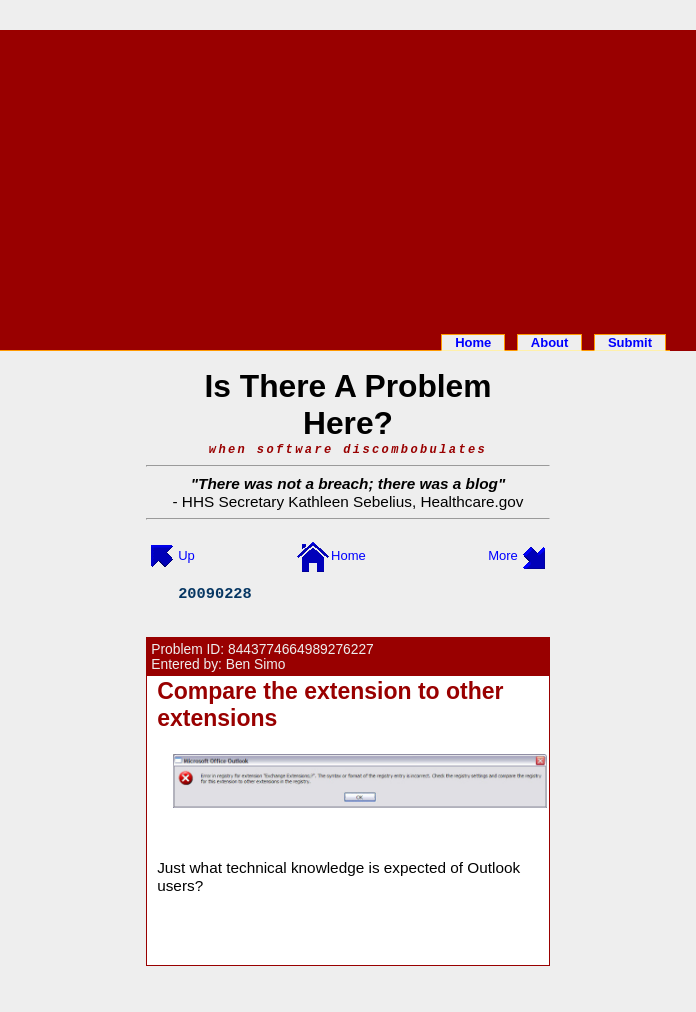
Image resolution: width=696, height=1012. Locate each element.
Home (473, 342)
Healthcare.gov (471, 501)
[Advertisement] (348, 178)
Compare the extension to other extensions (330, 704)
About (550, 342)
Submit (630, 342)
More (503, 555)
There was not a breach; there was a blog (348, 483)
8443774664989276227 (301, 649)
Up (186, 555)
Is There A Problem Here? (348, 404)
